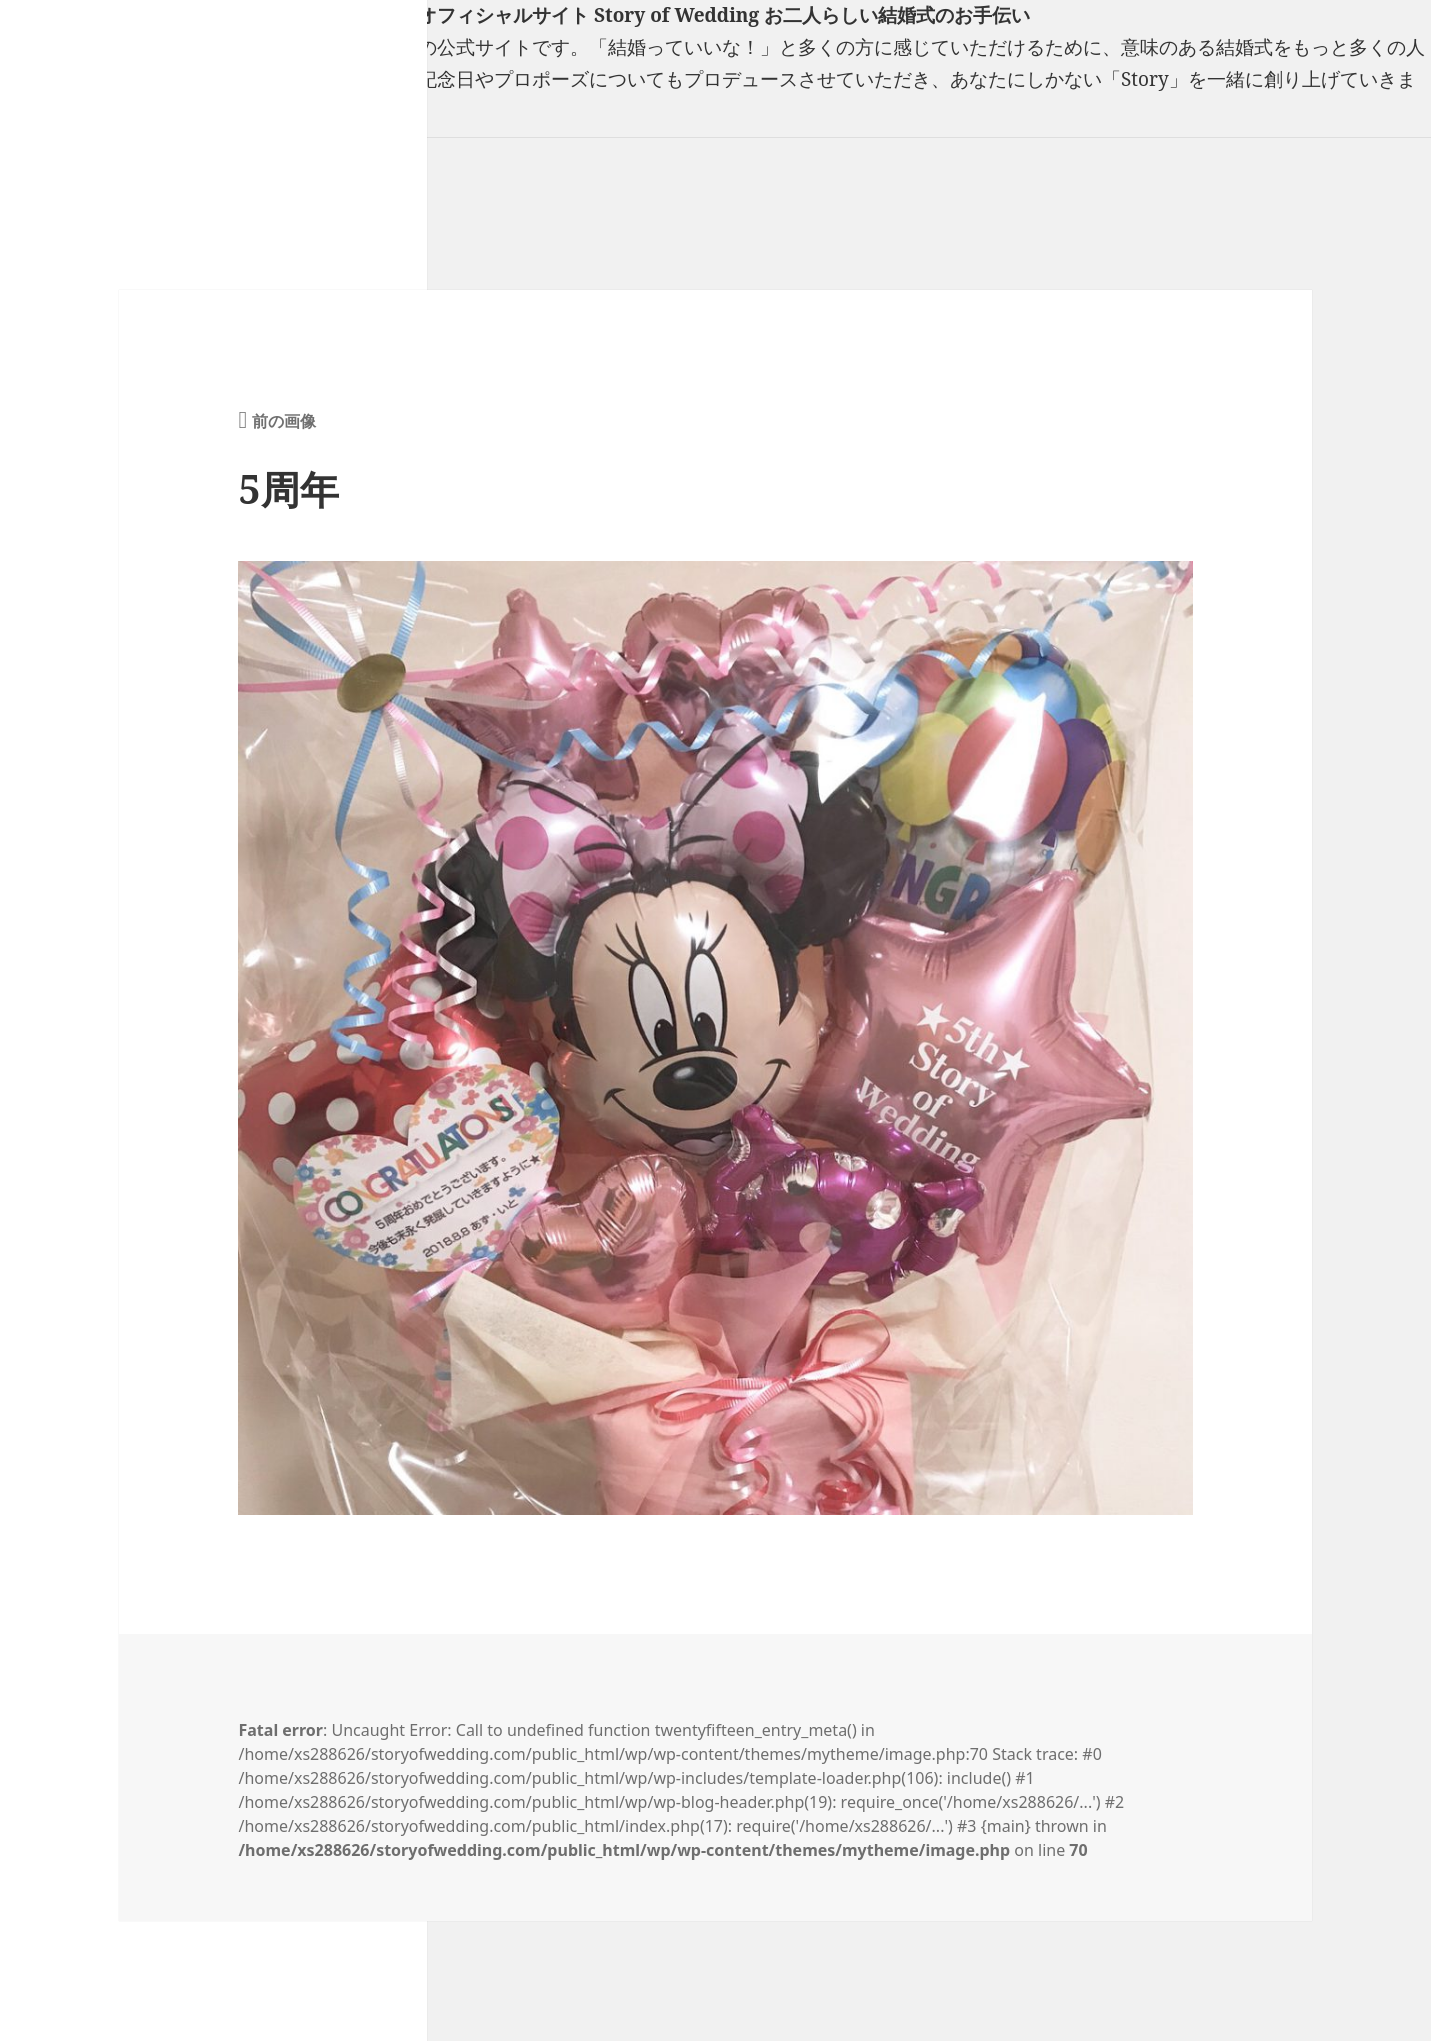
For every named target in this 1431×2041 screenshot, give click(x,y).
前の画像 (284, 421)
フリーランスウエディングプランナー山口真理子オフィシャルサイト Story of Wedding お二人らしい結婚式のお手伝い (515, 15)
